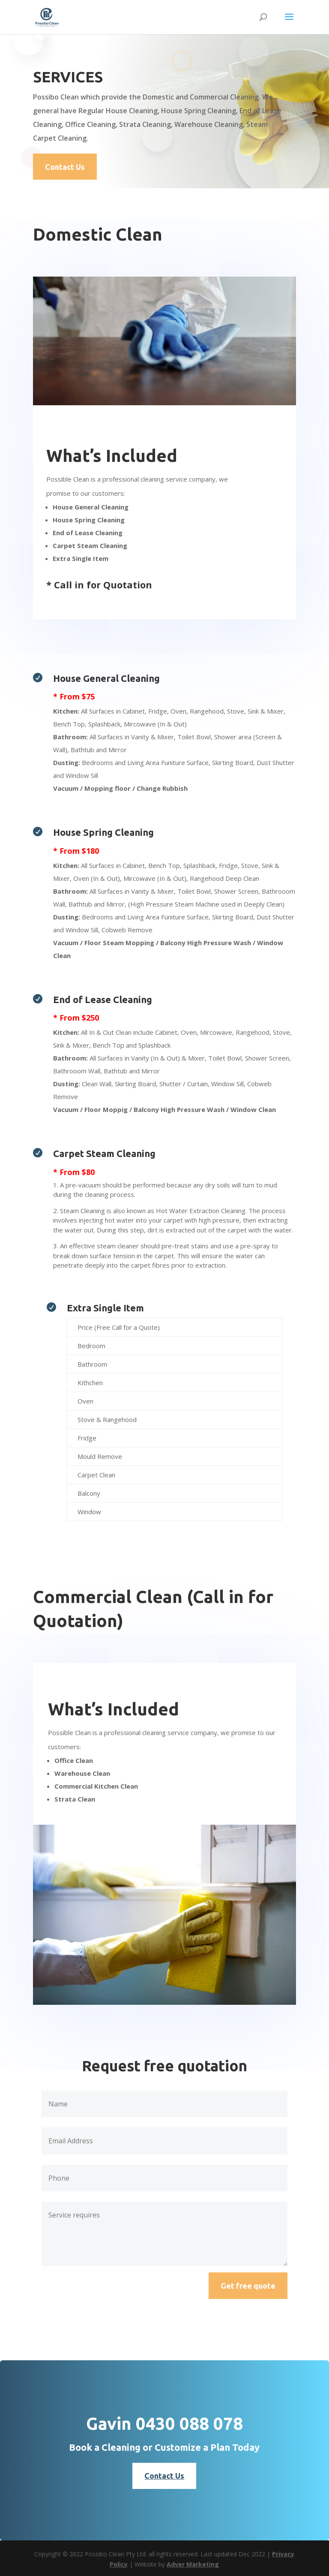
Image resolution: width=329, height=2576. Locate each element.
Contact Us (65, 167)
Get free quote (248, 2285)
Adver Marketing (193, 2564)
